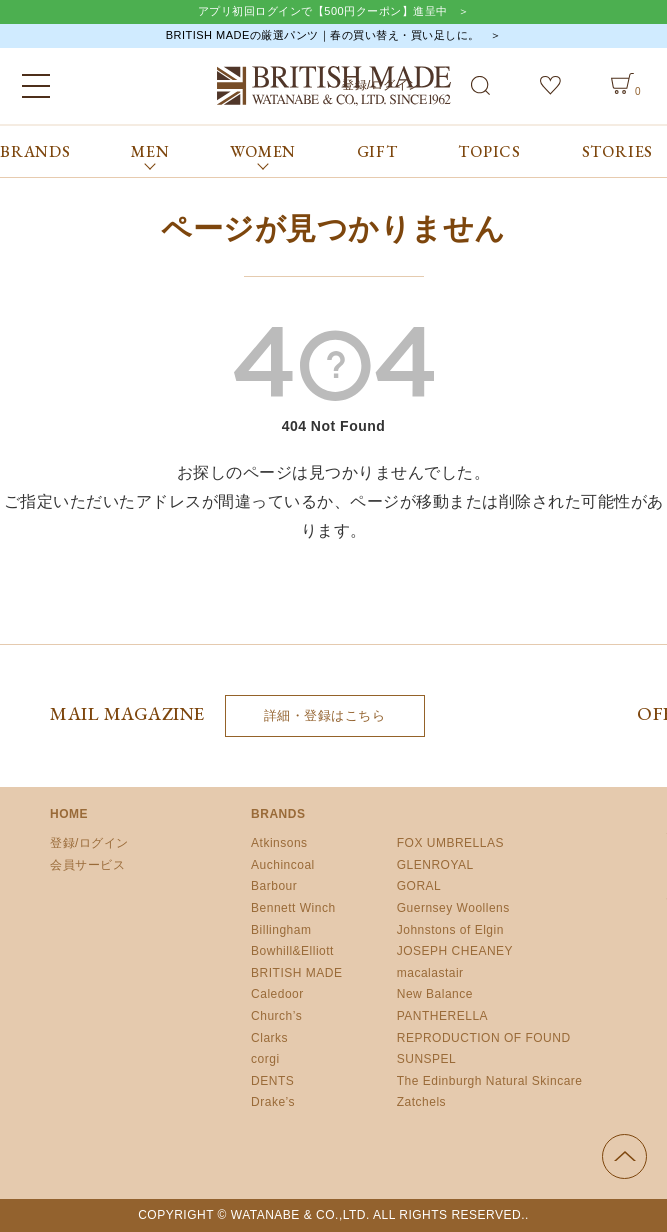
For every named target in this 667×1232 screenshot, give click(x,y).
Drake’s (273, 1102)
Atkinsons (279, 843)
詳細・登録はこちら (325, 715)
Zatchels (421, 1102)
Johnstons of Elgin (450, 930)
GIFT (377, 151)
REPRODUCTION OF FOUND (484, 1038)
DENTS (272, 1081)
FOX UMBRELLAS (450, 843)
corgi (265, 1059)
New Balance (435, 994)
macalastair (430, 973)
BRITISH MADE (296, 973)
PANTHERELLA (442, 1016)
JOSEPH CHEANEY (455, 951)
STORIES (618, 151)
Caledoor (277, 994)
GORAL (419, 886)
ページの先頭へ (624, 1156)
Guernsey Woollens (453, 908)
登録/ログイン (89, 843)
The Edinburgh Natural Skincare (490, 1081)
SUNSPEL (427, 1059)
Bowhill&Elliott (292, 951)
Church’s (276, 1016)
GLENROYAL (435, 865)
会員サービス (87, 865)
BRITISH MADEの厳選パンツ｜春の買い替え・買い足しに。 (323, 35)
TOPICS (489, 151)
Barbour (274, 886)
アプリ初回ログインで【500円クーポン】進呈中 (323, 11)
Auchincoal (283, 865)
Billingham (281, 930)
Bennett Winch (293, 908)
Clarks (269, 1038)
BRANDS (35, 151)
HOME (69, 814)
